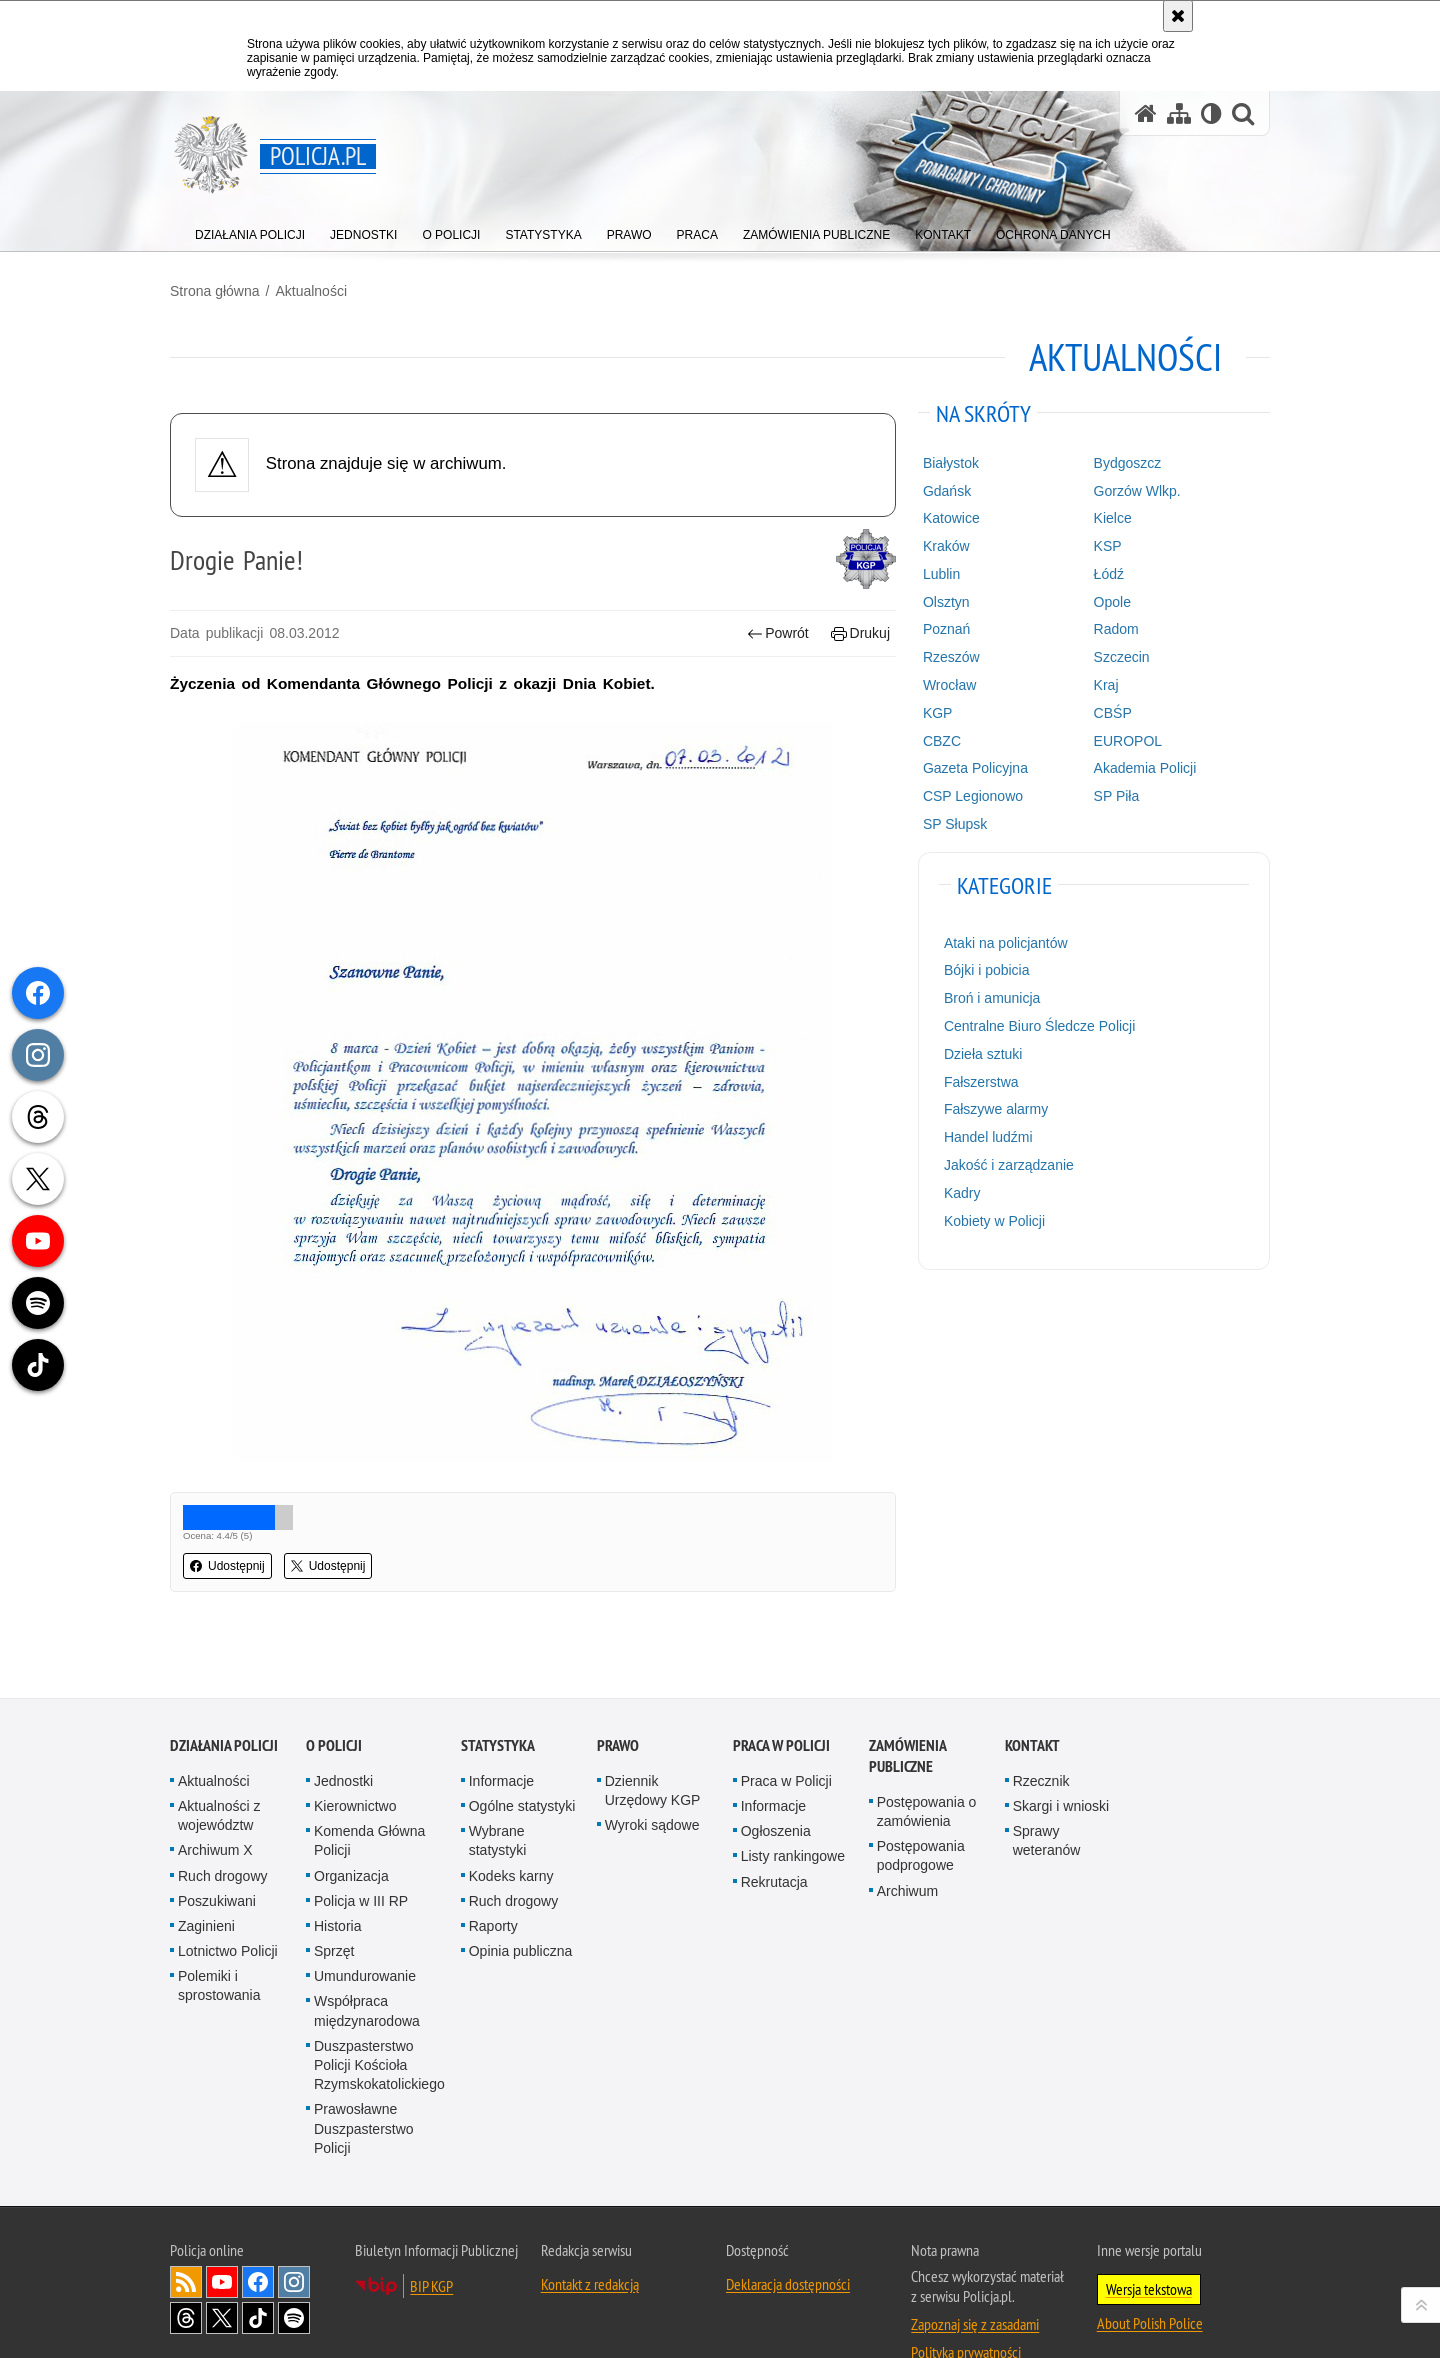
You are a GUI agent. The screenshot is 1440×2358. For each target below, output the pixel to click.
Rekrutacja (774, 1836)
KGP (938, 713)
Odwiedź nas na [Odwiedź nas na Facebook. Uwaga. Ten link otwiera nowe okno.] (258, 2236)
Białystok (951, 463)
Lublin (941, 574)
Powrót (778, 633)
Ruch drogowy (223, 1830)
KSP (1108, 546)
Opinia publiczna (521, 1905)
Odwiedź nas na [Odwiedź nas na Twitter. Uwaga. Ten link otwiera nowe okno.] (222, 2272)
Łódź (1109, 574)
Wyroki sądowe (652, 1779)
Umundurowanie (365, 1930)
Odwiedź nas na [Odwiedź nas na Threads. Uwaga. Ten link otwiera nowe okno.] (186, 2272)
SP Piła (1117, 796)
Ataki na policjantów (1006, 943)
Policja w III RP (361, 1855)
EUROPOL (1128, 741)
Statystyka (498, 1699)
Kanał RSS (186, 2236)
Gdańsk (947, 491)
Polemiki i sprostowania (219, 1939)
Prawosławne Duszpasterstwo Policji (364, 2082)
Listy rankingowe (793, 1810)
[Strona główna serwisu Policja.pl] (1146, 113)
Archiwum (907, 1845)
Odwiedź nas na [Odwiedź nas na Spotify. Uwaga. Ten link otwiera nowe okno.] (294, 2272)
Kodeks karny (511, 1830)
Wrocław (949, 685)
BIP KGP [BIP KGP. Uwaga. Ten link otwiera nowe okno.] (431, 2240)
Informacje (501, 1735)
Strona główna (215, 291)
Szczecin (1122, 657)
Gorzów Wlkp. (1137, 491)
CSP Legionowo (973, 796)
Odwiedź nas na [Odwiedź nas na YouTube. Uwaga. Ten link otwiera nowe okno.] (222, 2236)
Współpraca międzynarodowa (367, 1965)
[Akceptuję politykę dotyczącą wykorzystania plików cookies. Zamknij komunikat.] (1178, 16)
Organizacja (351, 1830)
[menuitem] (250, 230)
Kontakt (1032, 1699)
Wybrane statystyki (498, 1794)
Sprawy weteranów (1047, 1794)
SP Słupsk (955, 824)
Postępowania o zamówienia (927, 1765)
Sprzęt (334, 1905)
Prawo (618, 1699)
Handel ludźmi (988, 1137)
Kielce (1113, 518)
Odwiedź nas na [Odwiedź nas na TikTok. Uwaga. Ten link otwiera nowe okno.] (258, 2272)
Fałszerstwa (981, 1082)
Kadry (962, 1193)
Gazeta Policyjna (975, 768)
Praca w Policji (781, 1699)
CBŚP (1113, 713)
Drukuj (860, 633)
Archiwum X (215, 1804)
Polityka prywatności (966, 2306)
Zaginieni (206, 1880)
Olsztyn (946, 602)
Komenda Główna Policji (369, 1794)
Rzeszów (951, 657)
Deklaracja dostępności (788, 2238)
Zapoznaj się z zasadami (975, 2278)
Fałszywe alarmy (996, 1109)
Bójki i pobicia (987, 970)
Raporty (493, 1880)
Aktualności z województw (219, 1769)
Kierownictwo (355, 1760)
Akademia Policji (1145, 768)
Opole (1112, 602)
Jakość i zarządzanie (1009, 1165)
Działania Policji (224, 1699)
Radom (1116, 629)
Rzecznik (1041, 1735)
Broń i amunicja (992, 998)
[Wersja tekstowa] (1211, 113)
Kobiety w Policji (994, 1221)
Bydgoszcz (1128, 463)
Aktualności (311, 291)
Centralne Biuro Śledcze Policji (1039, 1026)
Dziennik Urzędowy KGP (653, 1744)
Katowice (951, 518)
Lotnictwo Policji (228, 1905)
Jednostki (343, 1735)
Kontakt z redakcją (590, 2238)
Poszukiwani (217, 1855)
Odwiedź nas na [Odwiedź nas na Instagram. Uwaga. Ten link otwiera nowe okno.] (294, 2236)
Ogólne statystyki (522, 1760)
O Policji (334, 1699)
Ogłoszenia (776, 1785)
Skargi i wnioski (1061, 1760)
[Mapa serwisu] (1179, 113)
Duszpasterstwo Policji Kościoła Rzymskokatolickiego (379, 2019)
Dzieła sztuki (983, 1054)
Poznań (946, 629)
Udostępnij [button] (227, 1566)
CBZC (942, 741)
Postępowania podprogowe (921, 1809)
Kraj (1106, 685)
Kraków (946, 546)
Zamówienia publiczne (907, 1710)
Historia (337, 1880)
